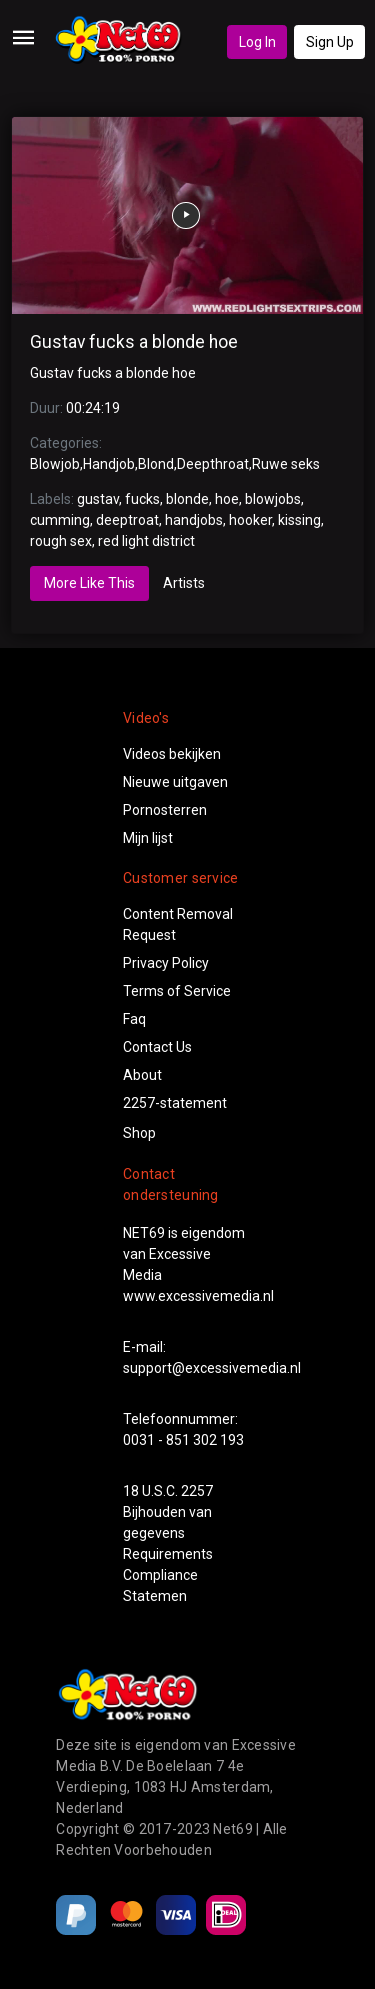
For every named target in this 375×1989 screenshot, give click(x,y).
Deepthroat (213, 464)
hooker (250, 520)
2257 (197, 1491)
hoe (227, 499)
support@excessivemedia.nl (212, 1368)
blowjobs (273, 499)
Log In (257, 42)
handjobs (194, 520)
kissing (299, 520)
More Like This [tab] (89, 583)
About (142, 1075)
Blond (156, 464)
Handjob (109, 464)
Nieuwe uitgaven (175, 782)
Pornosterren (165, 810)
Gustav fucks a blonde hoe (134, 342)
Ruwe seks (286, 464)
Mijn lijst (148, 838)
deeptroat (127, 520)
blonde (187, 499)
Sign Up (330, 42)
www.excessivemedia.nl (198, 1296)
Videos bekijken (172, 754)
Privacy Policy (166, 963)
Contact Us (157, 1047)
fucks (142, 499)
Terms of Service (177, 991)
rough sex (61, 541)
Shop (139, 1133)
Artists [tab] (184, 583)
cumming (60, 520)
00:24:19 (93, 408)
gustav (98, 499)
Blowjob (55, 464)
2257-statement (175, 1103)
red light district (146, 541)
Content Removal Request (178, 924)
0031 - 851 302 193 (183, 1440)
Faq (134, 1019)
